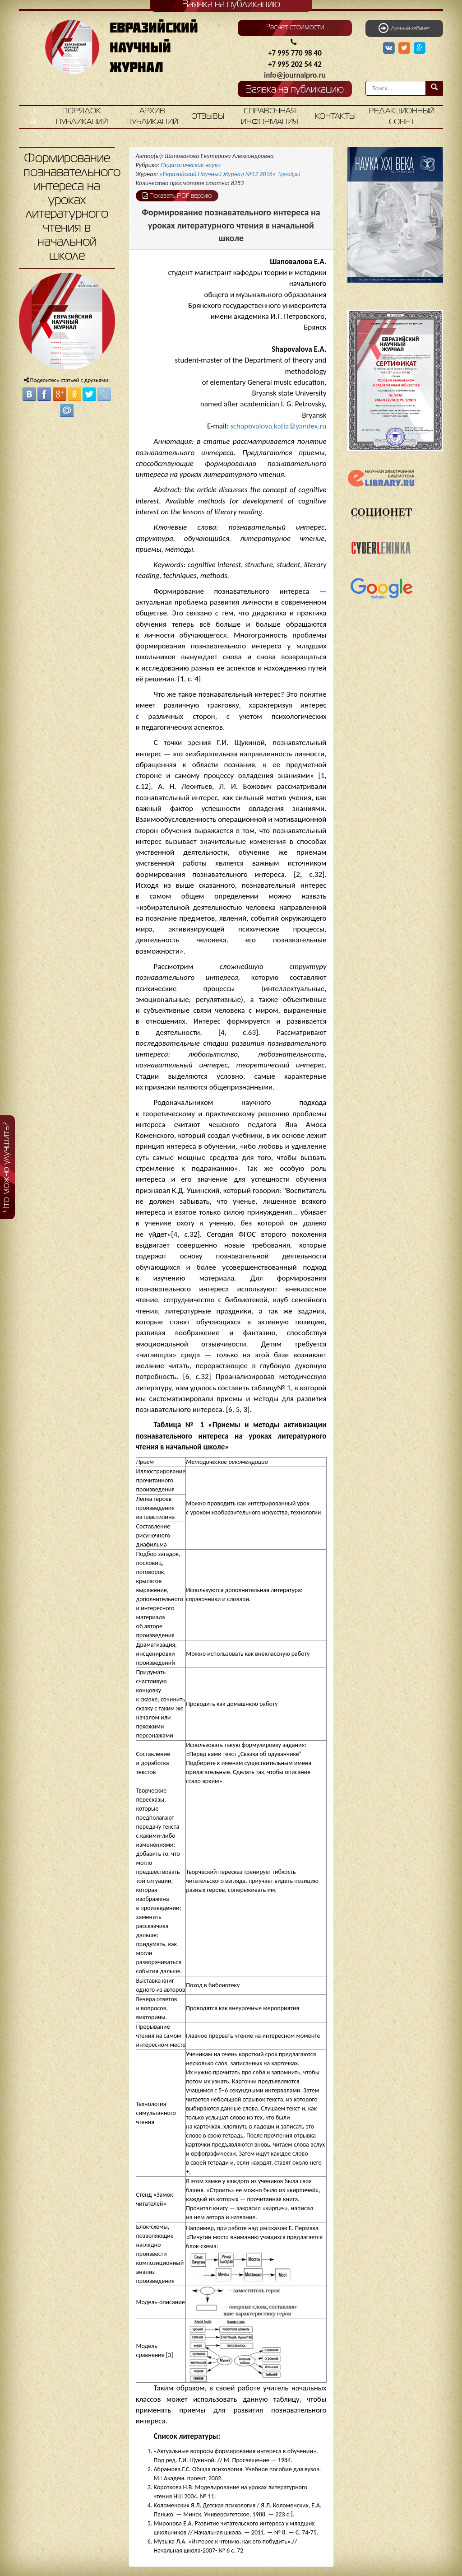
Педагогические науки (191, 165)
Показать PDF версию (177, 195)
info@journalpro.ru (295, 75)
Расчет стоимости (294, 27)
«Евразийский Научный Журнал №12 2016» (230, 174)
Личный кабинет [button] (404, 28)
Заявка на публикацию (295, 90)
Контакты (335, 116)
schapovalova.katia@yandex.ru (278, 426)
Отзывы (207, 116)
